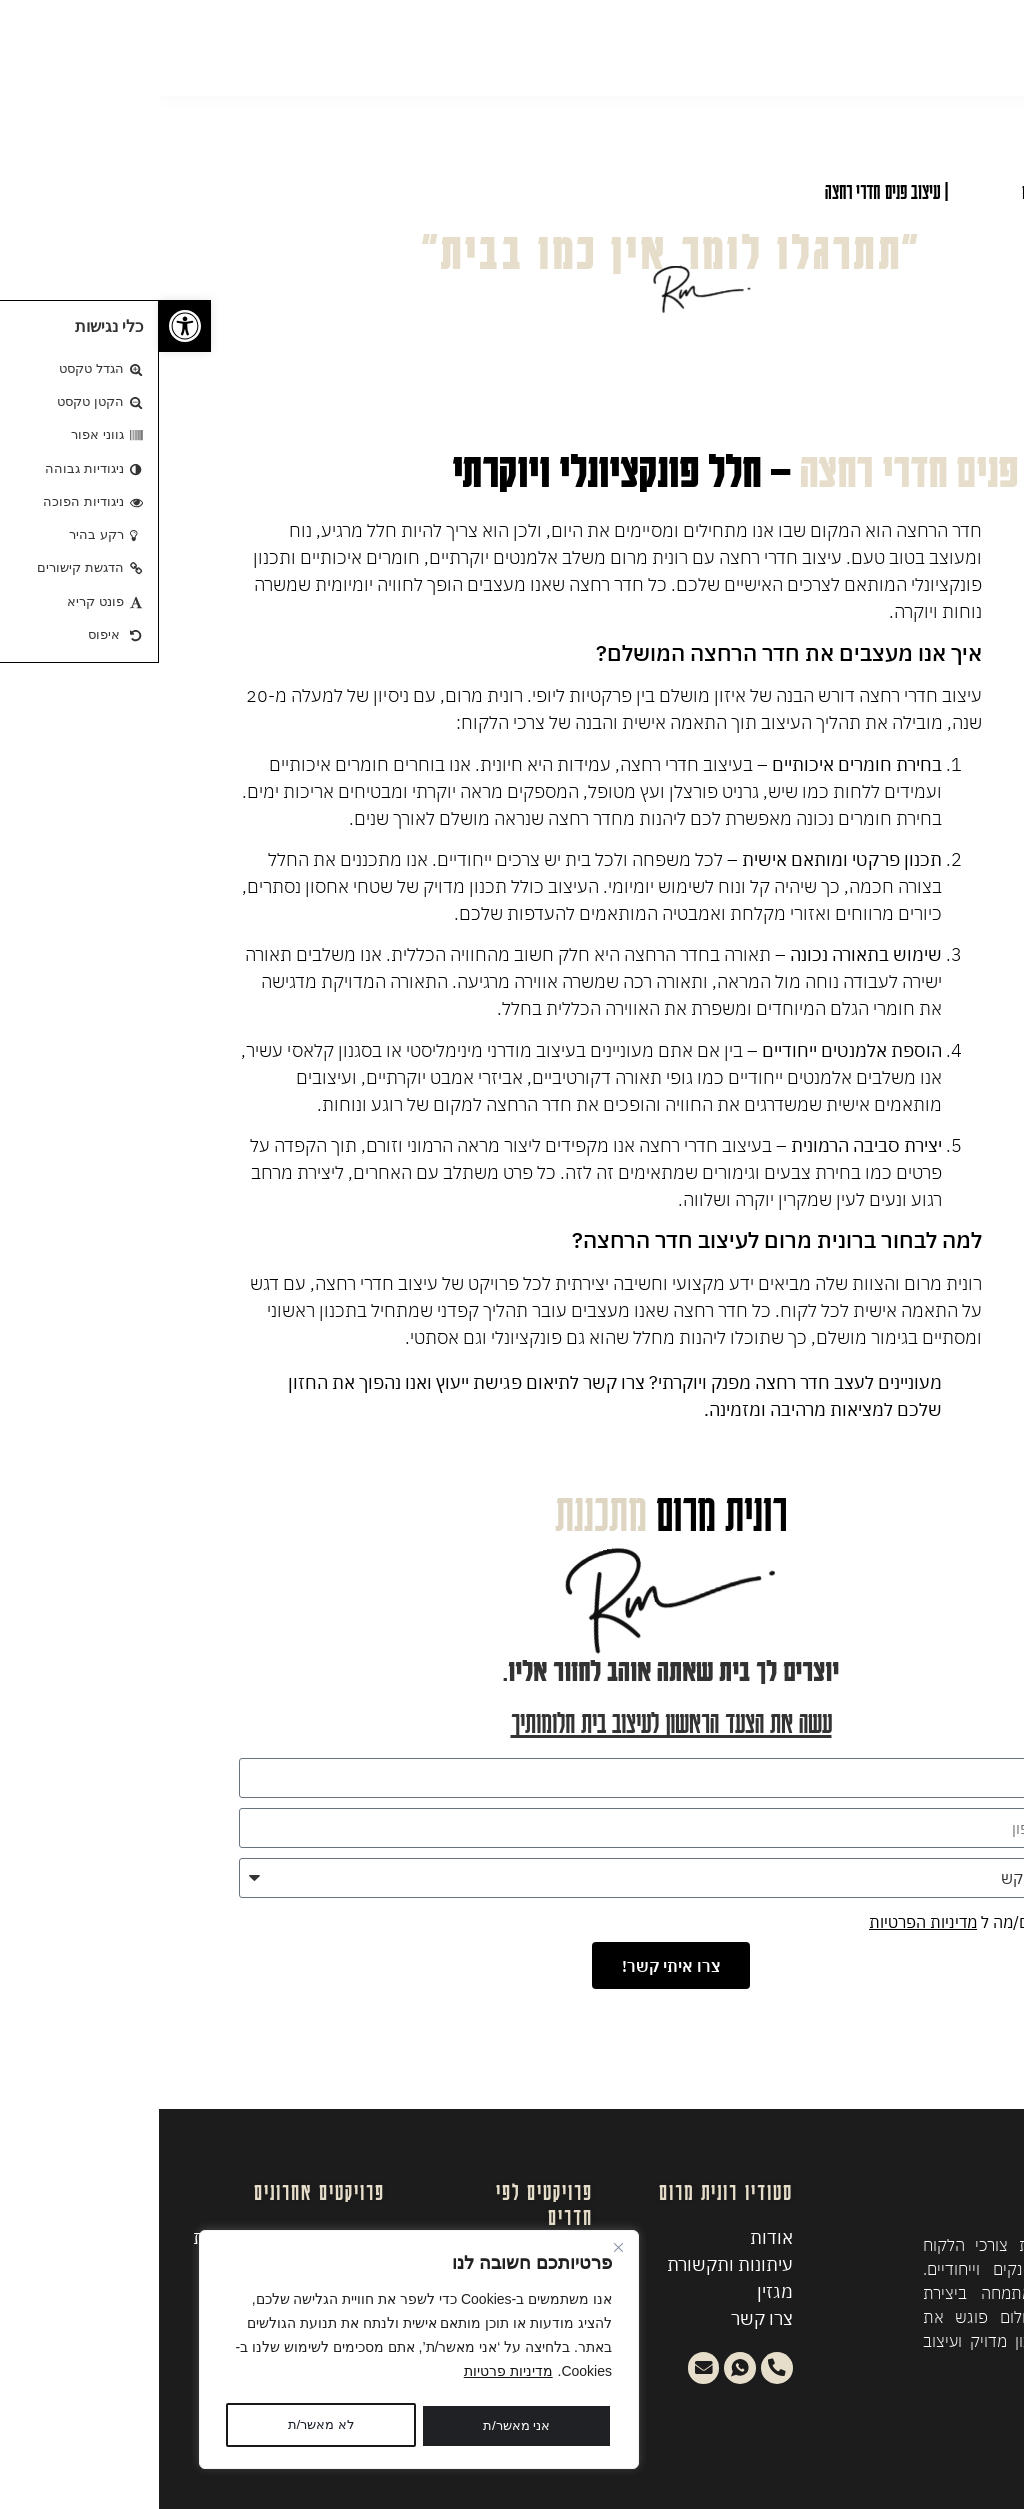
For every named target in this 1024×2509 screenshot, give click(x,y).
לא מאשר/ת (350, 2426)
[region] (260, 2352)
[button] (26, 326)
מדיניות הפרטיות (764, 1922)
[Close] (459, 2252)
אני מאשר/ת (162, 2426)
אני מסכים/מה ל (818, 1922)
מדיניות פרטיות (349, 2376)
